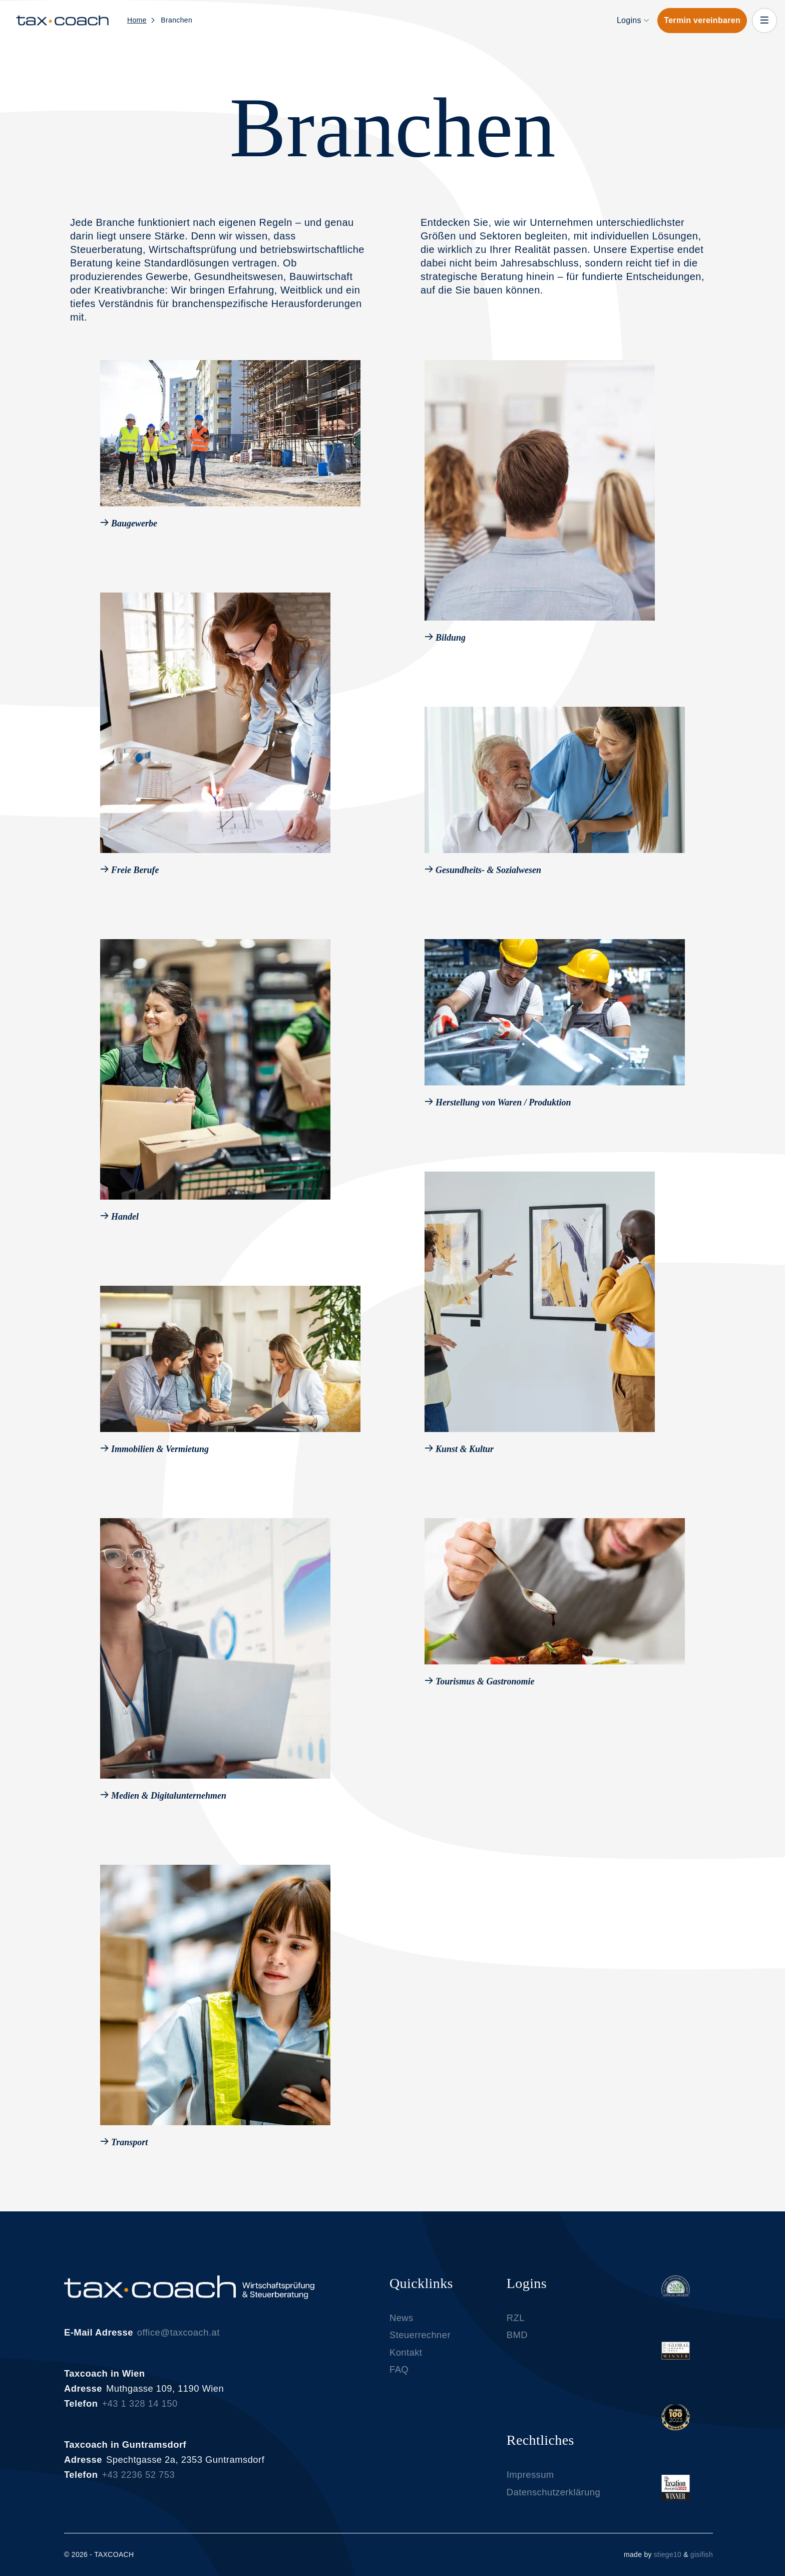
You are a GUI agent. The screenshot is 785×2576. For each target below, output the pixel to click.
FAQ (399, 2379)
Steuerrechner (420, 2344)
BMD (517, 2344)
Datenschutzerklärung (553, 2501)
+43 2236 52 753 (138, 2484)
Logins (629, 20)
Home (137, 20)
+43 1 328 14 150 (139, 2413)
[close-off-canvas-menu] (764, 20)
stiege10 (667, 2554)
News (401, 2327)
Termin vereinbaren (702, 20)
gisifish (701, 2554)
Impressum (530, 2484)
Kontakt (405, 2361)
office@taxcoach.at (178, 2342)
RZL (516, 2327)
